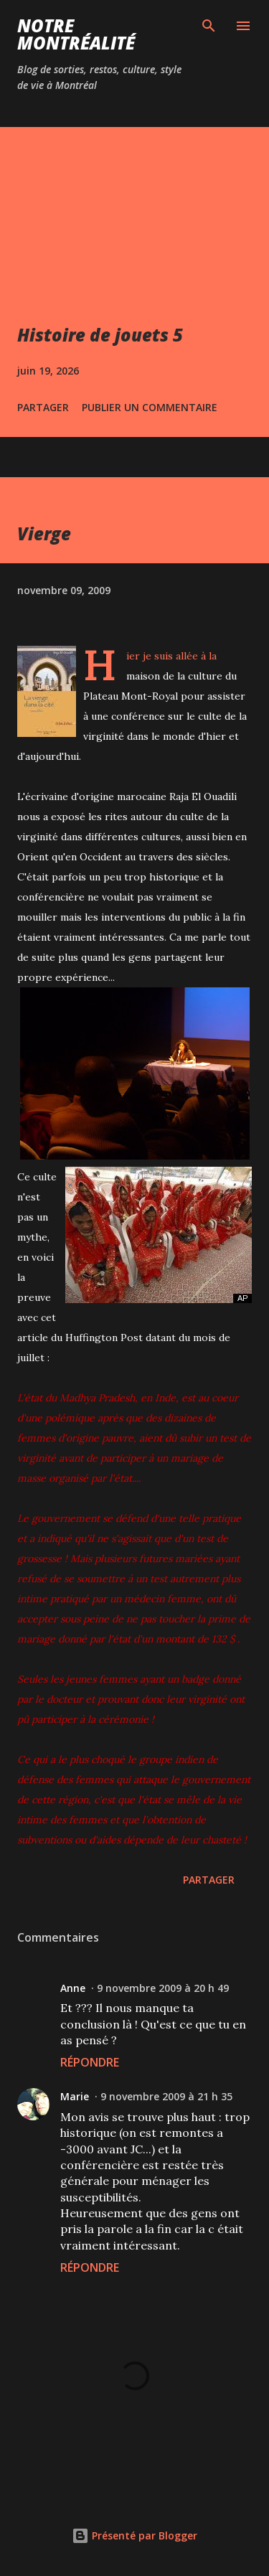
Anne (72, 1988)
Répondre (89, 2062)
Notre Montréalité (76, 34)
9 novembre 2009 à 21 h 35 (166, 2096)
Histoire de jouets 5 (100, 335)
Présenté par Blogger (134, 2535)
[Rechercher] (208, 25)
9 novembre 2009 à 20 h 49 (163, 1988)
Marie (74, 2096)
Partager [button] (43, 407)
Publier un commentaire (149, 407)
